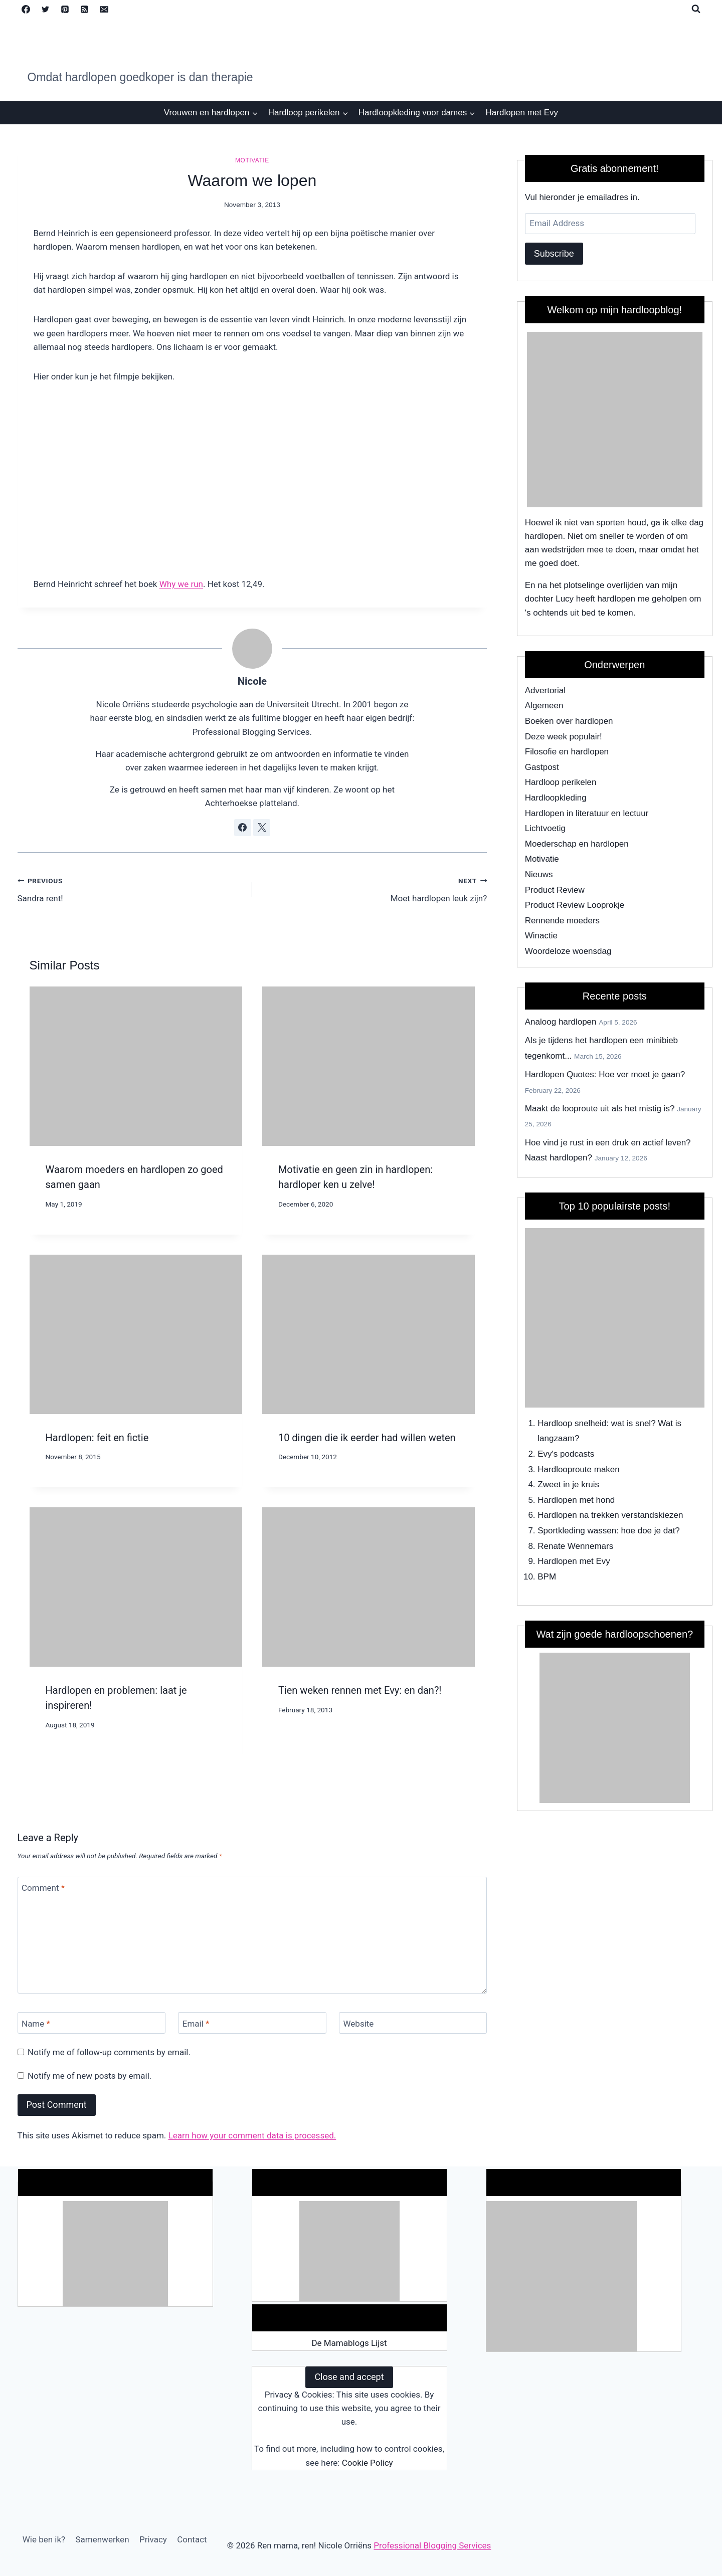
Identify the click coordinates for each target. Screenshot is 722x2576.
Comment (43, 1888)
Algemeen (544, 705)
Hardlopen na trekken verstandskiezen (610, 1515)
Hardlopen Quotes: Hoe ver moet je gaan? (605, 1074)
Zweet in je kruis (568, 1484)
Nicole (252, 681)
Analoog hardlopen (561, 1022)
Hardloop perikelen (561, 782)
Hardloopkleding (556, 798)
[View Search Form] (696, 9)
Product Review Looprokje (574, 905)
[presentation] (136, 1066)
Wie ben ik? (44, 2539)
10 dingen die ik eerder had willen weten (367, 1438)
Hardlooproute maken (578, 1469)
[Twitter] (45, 9)
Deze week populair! (563, 736)
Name (36, 2023)
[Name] (91, 2023)
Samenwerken (102, 2539)
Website (358, 2023)
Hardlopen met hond (576, 1500)
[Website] (413, 2023)
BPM (546, 1576)
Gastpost (542, 767)
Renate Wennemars (575, 1546)
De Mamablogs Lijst (349, 2343)
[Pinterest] (65, 9)
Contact (192, 2539)
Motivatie (252, 160)
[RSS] (84, 9)
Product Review (555, 890)
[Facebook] (26, 9)
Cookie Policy (367, 2463)
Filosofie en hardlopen (567, 751)
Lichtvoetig (545, 828)
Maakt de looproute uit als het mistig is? (600, 1108)
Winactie (541, 935)
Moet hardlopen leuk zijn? (374, 888)
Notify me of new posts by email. (89, 2076)
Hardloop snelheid (571, 1423)
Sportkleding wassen (576, 1530)
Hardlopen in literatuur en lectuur (587, 813)
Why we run (181, 584)
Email (196, 2023)
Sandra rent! (131, 888)
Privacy (153, 2539)
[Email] (104, 9)
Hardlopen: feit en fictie (97, 1438)
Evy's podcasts (565, 1454)
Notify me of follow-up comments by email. (109, 2052)
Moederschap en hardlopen (577, 844)
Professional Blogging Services (432, 2545)
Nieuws (539, 874)
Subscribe (554, 254)
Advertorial (545, 690)
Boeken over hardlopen (569, 721)
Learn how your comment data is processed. (252, 2135)
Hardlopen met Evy (522, 112)
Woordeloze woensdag (568, 951)
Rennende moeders (562, 920)
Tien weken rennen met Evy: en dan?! (360, 1690)
